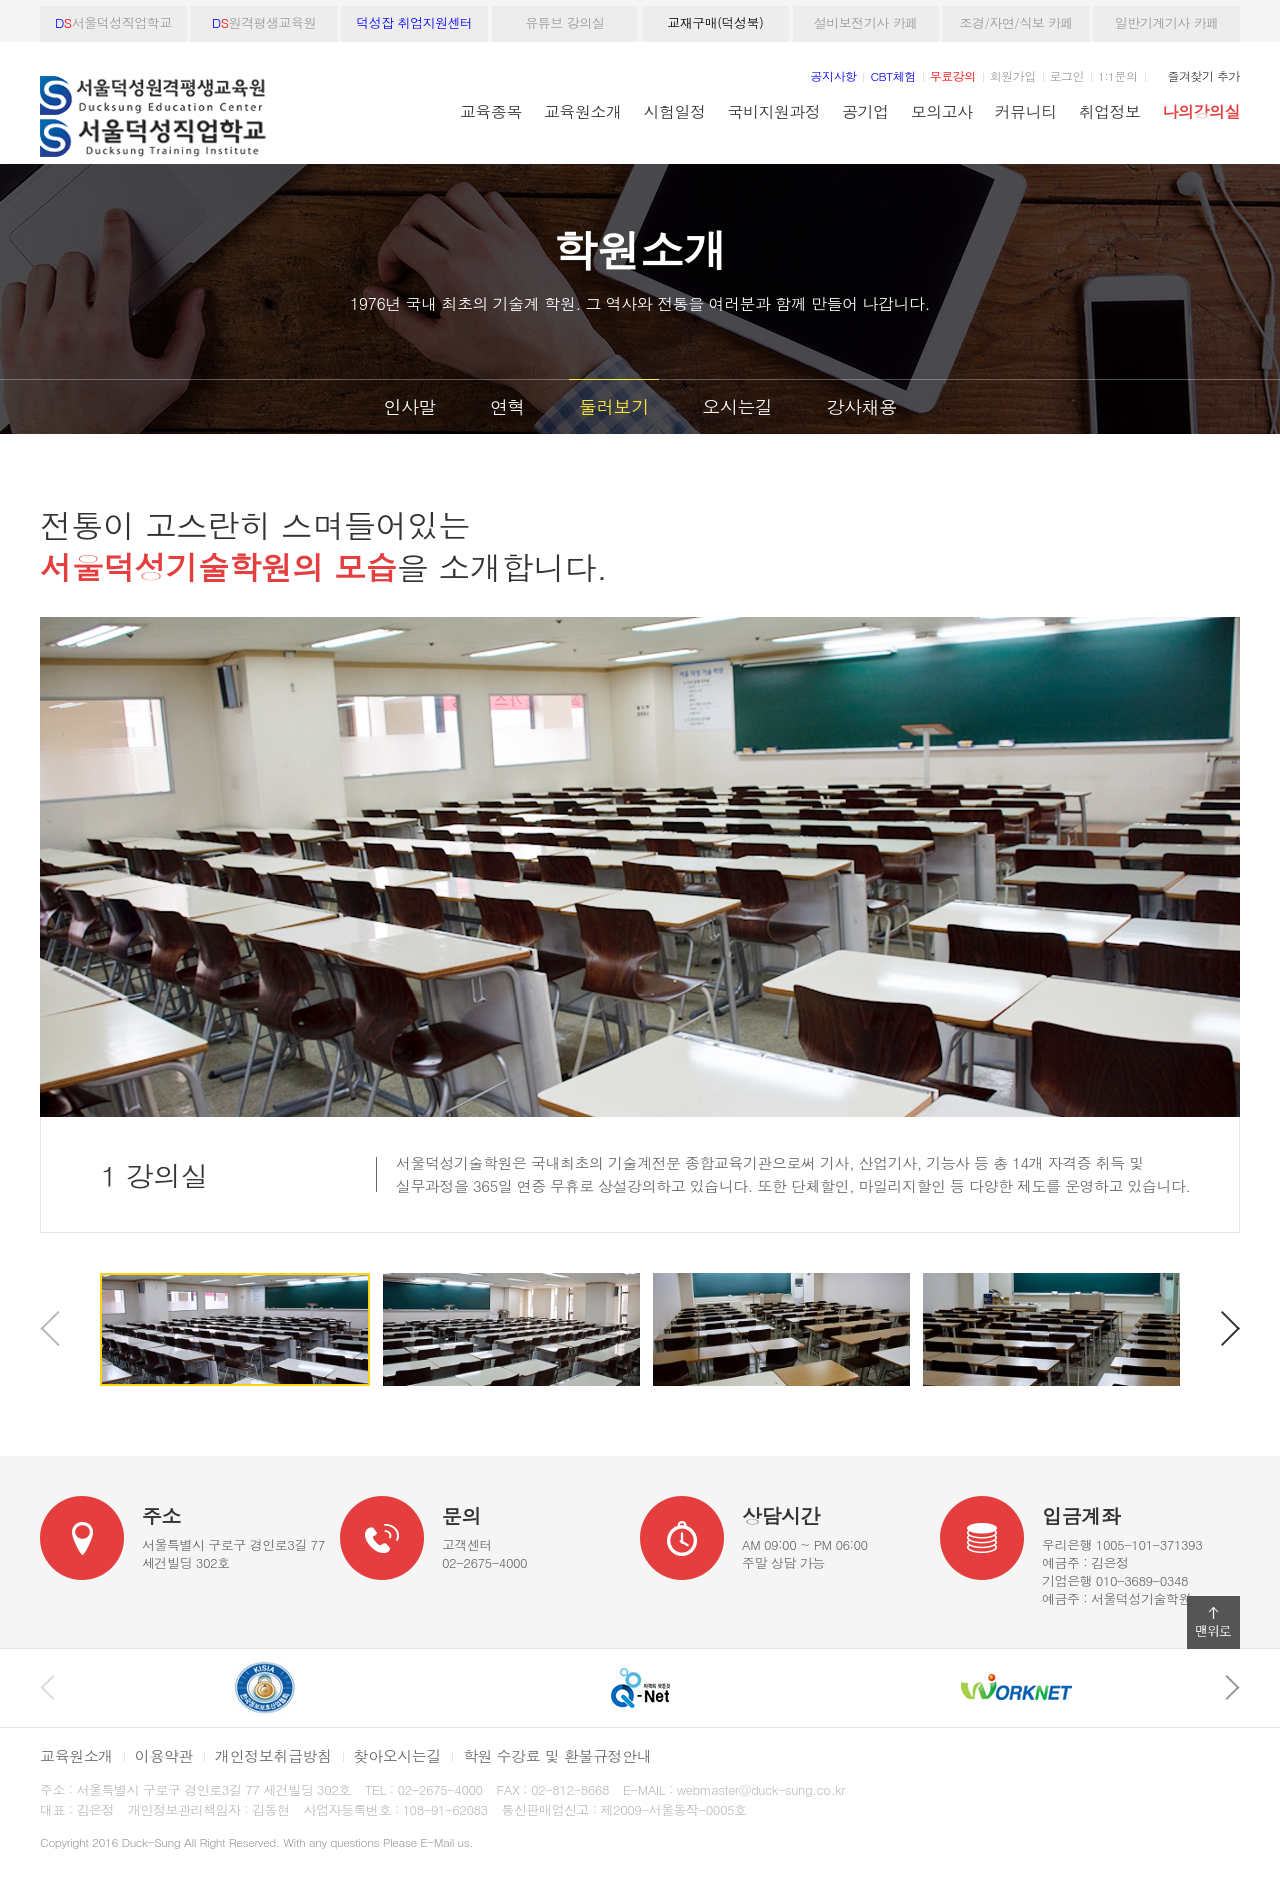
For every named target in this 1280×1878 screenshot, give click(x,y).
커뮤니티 (1026, 111)
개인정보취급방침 (273, 1755)
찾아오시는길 (397, 1755)
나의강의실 (1201, 111)
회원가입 (1013, 75)
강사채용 (861, 406)
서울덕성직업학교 (113, 22)
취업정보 (1110, 111)
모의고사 (942, 111)
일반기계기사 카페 (1167, 22)
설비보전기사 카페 (866, 22)
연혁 (507, 406)
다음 (1230, 1329)
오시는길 (738, 406)
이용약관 (164, 1755)
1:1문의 (1118, 75)
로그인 (1067, 75)
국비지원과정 (773, 111)
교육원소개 (582, 111)
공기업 (865, 111)
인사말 (410, 406)
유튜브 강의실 (564, 22)
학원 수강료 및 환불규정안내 (557, 1755)
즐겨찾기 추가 (1204, 75)
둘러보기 (614, 406)
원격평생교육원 (264, 22)
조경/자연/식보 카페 (1016, 22)
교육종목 (491, 111)
